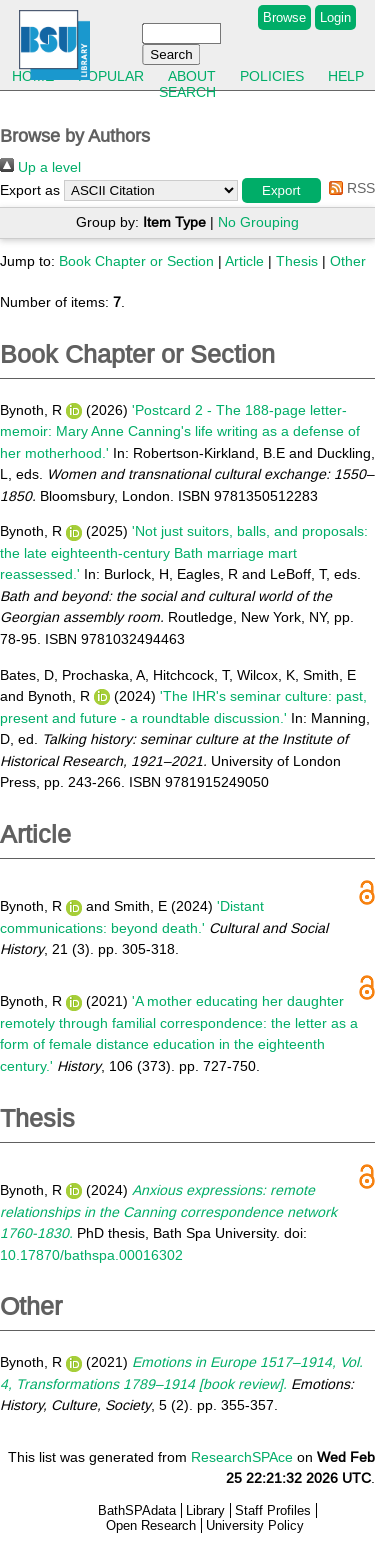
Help (346, 76)
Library (205, 1510)
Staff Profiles (273, 1510)
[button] (281, 190)
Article (244, 261)
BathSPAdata (137, 1510)
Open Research (151, 1525)
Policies (272, 76)
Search (187, 92)
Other (348, 261)
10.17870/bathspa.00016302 (91, 1255)
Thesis (297, 261)
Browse (284, 17)
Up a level (40, 167)
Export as (30, 190)
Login (335, 17)
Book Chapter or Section (136, 261)
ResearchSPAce (242, 1457)
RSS (348, 188)
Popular (111, 76)
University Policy (255, 1525)
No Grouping (258, 222)
